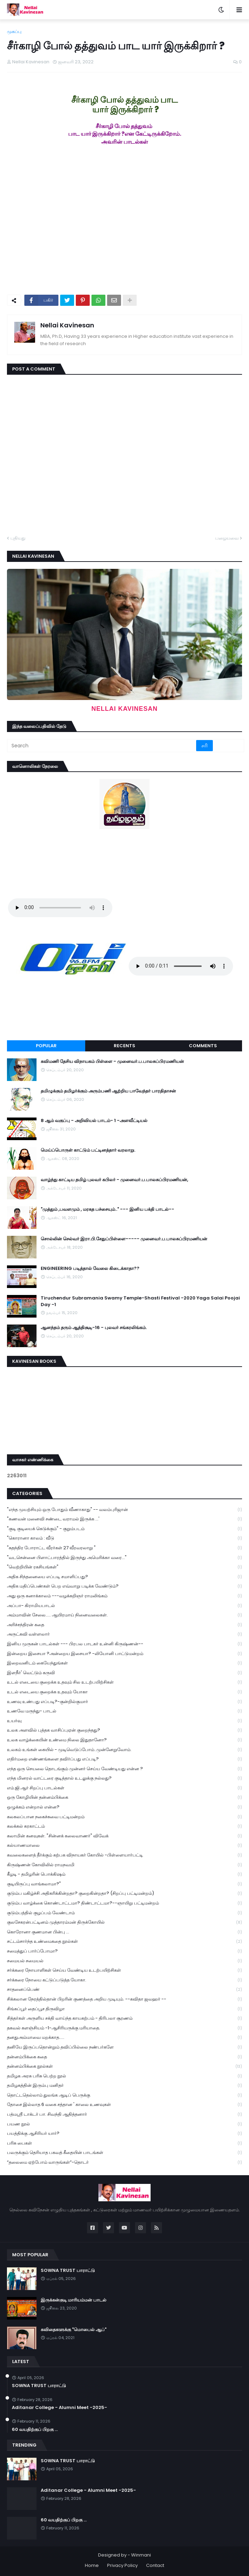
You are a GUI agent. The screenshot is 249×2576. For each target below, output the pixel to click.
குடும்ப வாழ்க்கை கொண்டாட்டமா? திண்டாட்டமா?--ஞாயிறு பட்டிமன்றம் (124, 1903)
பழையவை (227, 538)
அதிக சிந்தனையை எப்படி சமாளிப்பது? (124, 1577)
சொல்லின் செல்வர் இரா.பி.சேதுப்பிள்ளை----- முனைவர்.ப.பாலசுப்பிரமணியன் (124, 1239)
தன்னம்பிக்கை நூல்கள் (124, 2066)
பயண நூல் (124, 2124)
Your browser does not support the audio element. (60, 907)
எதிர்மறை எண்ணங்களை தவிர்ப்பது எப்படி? (124, 1759)
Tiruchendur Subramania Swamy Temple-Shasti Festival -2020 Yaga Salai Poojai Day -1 (140, 1301)
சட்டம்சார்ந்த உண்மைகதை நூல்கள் (124, 1941)
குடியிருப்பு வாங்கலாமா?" (124, 1884)
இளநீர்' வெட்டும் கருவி (124, 1673)
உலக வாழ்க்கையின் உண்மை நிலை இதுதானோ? (124, 1740)
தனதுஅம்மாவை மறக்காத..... (124, 2037)
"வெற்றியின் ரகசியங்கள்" (124, 1567)
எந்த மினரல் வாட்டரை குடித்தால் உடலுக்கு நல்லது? (124, 1778)
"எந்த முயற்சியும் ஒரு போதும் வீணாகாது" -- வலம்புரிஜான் (124, 1509)
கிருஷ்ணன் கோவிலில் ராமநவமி (124, 1865)
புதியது (17, 538)
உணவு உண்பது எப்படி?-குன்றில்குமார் (124, 1702)
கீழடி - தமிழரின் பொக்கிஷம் (124, 1874)
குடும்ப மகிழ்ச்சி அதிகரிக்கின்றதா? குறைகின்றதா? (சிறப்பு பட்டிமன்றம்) (124, 1893)
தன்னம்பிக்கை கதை (124, 2057)
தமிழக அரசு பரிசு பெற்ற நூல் (124, 2076)
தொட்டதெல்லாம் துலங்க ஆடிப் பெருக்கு (124, 2095)
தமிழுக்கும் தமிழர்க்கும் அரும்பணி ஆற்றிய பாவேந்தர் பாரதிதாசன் (108, 1091)
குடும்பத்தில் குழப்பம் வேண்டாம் (124, 1913)
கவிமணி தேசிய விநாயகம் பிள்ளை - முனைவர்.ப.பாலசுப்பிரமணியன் (112, 1061)
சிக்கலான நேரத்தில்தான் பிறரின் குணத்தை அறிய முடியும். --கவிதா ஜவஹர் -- (124, 1999)
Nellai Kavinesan (67, 325)
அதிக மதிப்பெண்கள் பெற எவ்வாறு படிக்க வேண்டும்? (124, 1586)
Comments (203, 1045)
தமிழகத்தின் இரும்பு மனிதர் (124, 2085)
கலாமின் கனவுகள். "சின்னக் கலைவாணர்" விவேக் (124, 1836)
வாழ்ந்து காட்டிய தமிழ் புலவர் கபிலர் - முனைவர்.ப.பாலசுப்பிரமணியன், (114, 1180)
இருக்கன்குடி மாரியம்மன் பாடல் (73, 2300)
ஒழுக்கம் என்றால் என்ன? (124, 1807)
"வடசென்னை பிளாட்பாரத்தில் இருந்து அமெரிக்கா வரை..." (124, 1557)
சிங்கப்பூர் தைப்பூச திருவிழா (124, 2009)
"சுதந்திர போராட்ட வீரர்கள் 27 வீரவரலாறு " (124, 1548)
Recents (124, 1045)
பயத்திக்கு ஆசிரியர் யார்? (124, 2133)
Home (92, 2565)
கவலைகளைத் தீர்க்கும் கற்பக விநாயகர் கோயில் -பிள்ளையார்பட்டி (124, 1855)
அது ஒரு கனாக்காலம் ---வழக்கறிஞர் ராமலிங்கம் (124, 1596)
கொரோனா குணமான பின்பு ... (124, 1932)
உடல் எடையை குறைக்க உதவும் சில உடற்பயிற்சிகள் (124, 1682)
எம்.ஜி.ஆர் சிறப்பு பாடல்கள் (124, 1788)
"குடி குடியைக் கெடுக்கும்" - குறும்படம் (124, 1529)
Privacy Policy (122, 2565)
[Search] (102, 745)
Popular (46, 1045)
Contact (155, 2565)
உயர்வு (124, 1721)
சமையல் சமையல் (124, 1961)
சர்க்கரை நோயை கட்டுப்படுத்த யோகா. (124, 1980)
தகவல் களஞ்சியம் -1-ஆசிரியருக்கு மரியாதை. (124, 2028)
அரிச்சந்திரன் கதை (124, 1625)
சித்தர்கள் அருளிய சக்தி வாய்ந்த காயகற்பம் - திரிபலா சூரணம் (124, 2018)
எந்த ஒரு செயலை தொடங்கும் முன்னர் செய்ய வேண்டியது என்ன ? (124, 1769)
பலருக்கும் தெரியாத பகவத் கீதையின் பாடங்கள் (124, 2152)
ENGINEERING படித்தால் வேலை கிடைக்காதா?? (90, 1268)
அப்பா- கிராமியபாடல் (124, 1605)
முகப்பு (14, 31)
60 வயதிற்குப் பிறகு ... (35, 2429)
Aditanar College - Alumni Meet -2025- (59, 2407)
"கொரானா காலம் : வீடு (124, 1538)
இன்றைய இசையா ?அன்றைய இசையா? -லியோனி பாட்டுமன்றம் (124, 1653)
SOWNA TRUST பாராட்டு (68, 2270)
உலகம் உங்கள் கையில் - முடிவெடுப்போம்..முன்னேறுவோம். (124, 1750)
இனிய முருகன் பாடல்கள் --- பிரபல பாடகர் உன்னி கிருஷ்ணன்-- (124, 1644)
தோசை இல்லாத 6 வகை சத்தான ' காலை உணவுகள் (124, 2104)
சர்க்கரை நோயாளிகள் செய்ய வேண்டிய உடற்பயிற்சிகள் (124, 1970)
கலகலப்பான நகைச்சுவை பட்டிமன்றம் (124, 1817)
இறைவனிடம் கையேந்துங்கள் (124, 1663)
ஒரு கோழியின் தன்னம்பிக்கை (124, 1797)
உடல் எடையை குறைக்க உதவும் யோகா (124, 1692)
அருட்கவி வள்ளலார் (124, 1634)
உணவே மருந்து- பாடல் (124, 1711)
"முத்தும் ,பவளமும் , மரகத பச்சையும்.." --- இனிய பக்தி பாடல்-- (107, 1209)
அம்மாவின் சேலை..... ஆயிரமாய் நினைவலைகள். (124, 1615)
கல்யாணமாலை (124, 1845)
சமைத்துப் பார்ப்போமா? (124, 1951)
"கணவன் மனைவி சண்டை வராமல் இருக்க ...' (124, 1519)
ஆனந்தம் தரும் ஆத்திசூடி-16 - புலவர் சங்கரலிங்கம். (94, 1328)
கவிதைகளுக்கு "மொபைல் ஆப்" (73, 2330)
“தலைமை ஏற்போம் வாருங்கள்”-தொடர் (124, 2162)
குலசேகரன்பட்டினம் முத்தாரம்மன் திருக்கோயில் (124, 1922)
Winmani (141, 2555)
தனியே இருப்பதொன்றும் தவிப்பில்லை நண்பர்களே (124, 2047)
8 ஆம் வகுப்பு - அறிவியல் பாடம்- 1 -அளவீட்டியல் (94, 1121)
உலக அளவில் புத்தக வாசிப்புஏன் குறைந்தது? (124, 1730)
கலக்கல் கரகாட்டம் (124, 1826)
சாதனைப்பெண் (124, 1989)
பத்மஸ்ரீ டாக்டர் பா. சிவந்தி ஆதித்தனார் (124, 2114)
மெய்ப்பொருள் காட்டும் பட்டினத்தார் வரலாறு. (88, 1150)
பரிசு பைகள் (124, 2143)
